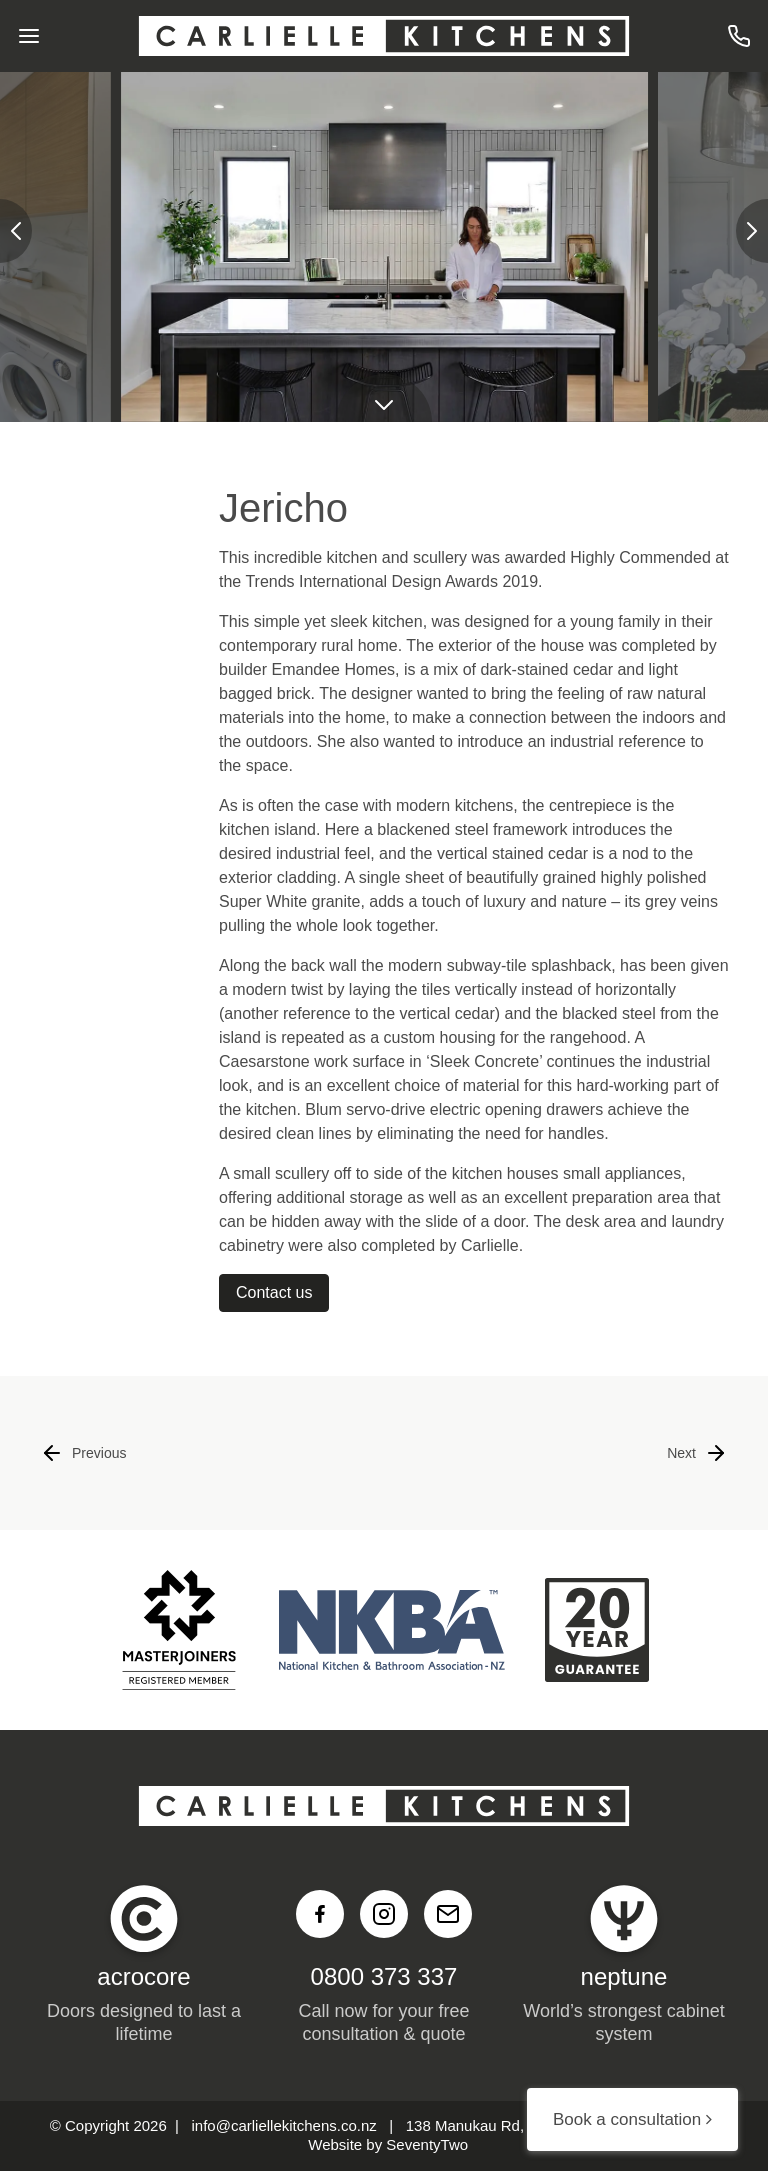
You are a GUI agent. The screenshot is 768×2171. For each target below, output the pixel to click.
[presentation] (16, 231)
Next (697, 1453)
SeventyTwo (427, 2144)
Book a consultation (632, 2119)
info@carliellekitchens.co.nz (284, 2125)
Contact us (274, 1292)
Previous (83, 1453)
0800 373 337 (384, 1976)
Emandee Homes (333, 669)
